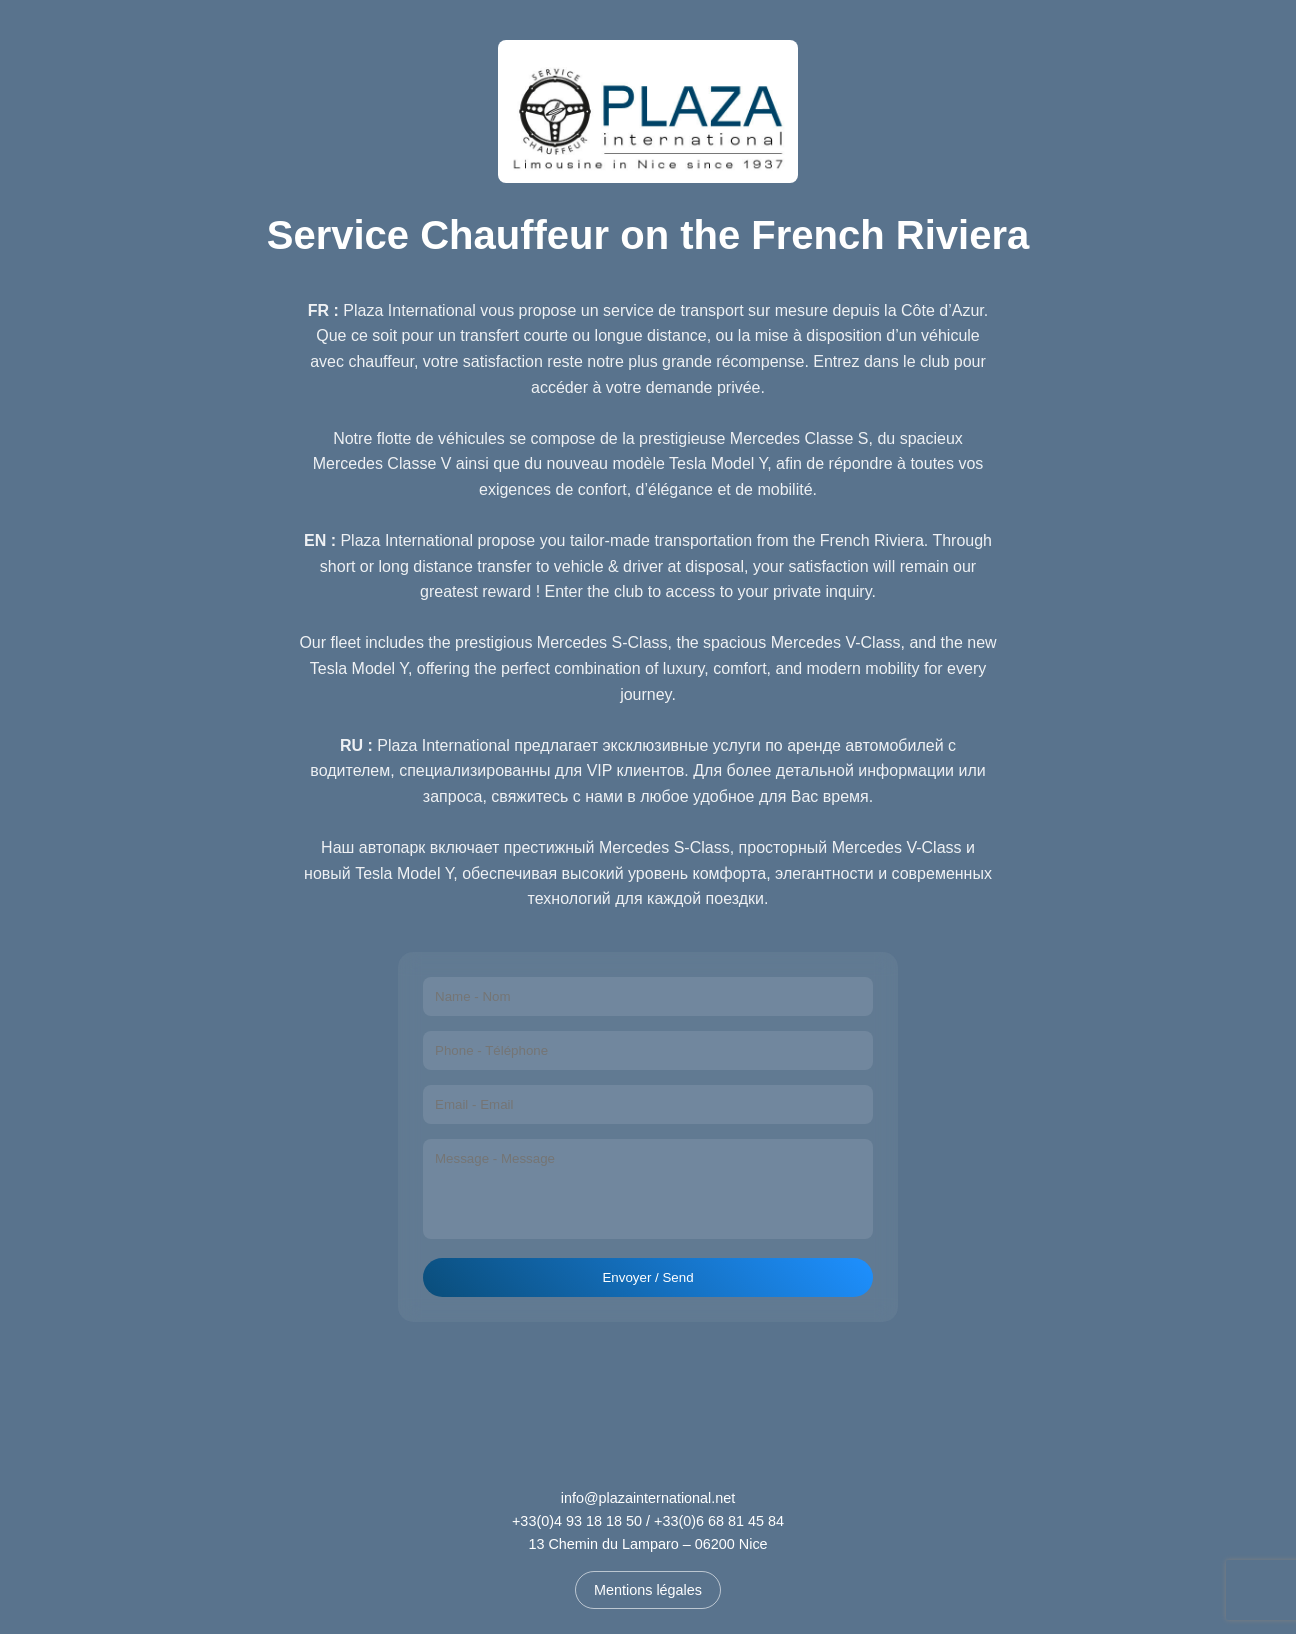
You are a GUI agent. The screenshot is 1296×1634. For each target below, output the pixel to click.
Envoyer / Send (647, 1277)
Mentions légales (648, 1590)
